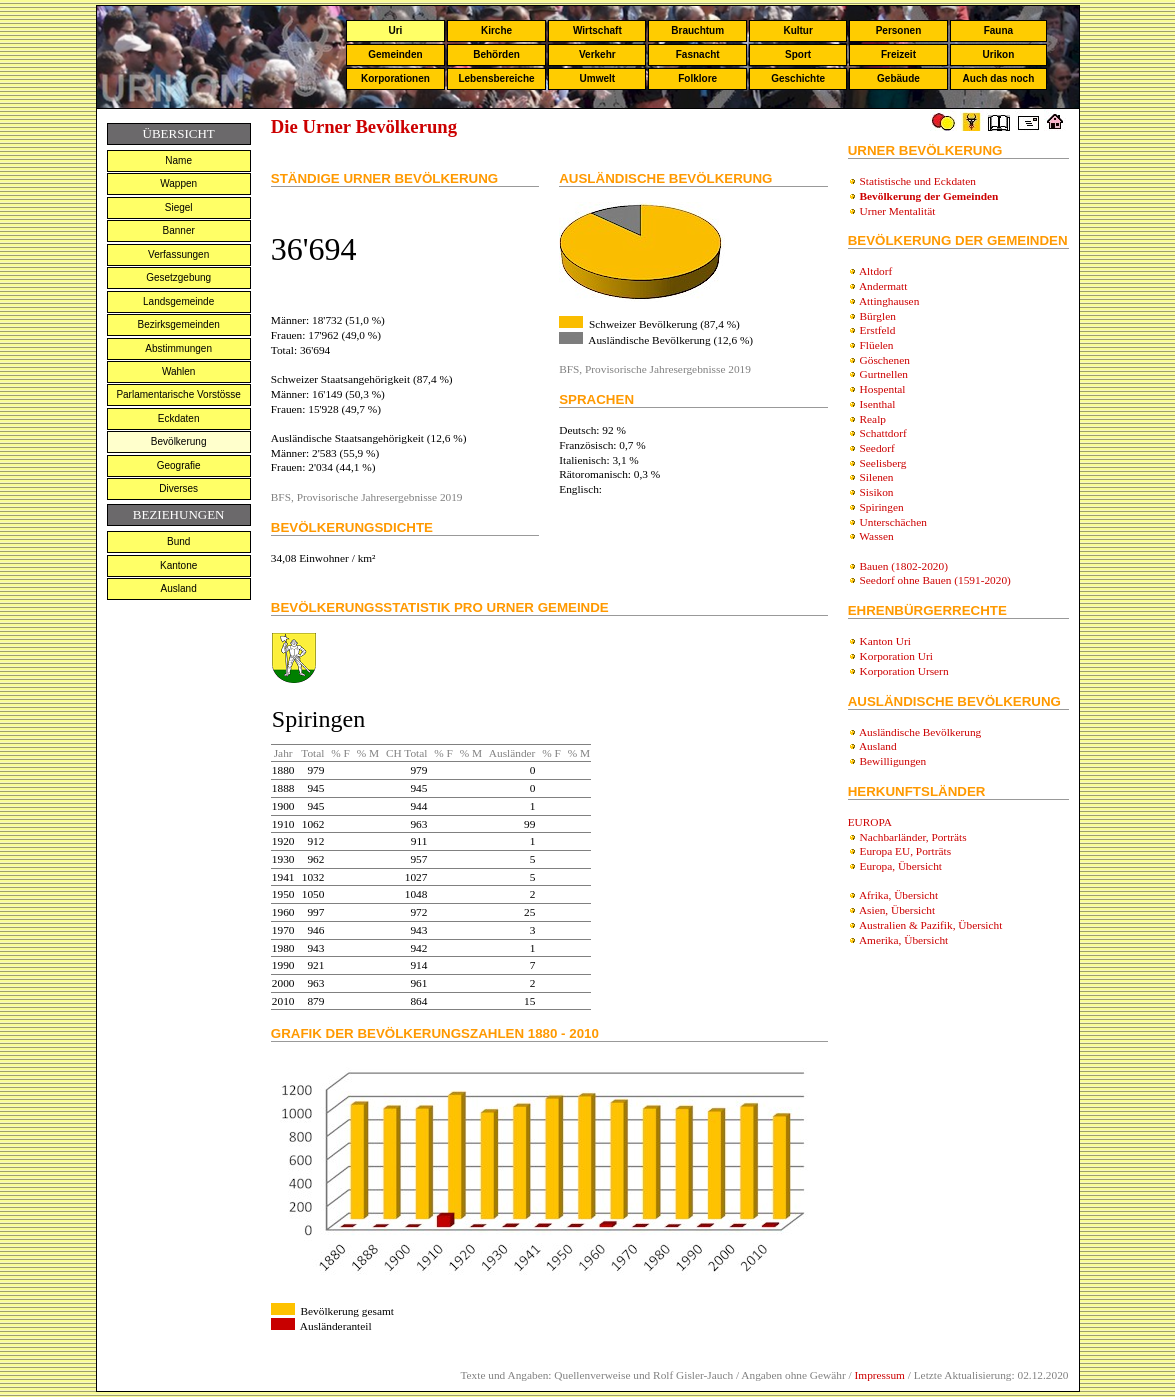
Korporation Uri (896, 656)
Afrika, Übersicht (898, 895)
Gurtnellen (884, 374)
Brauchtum (697, 30)
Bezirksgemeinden (179, 324)
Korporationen (395, 78)
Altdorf (875, 271)
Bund (178, 541)
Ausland (179, 588)
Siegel (179, 207)
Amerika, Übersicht (903, 940)
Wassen (876, 536)
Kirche (496, 30)
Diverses (178, 488)
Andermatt (883, 286)
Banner (179, 230)
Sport (798, 54)
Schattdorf (883, 433)
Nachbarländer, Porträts (913, 837)
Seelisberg (883, 463)
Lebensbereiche (496, 78)
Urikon (999, 54)
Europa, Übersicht (901, 866)
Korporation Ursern (904, 671)
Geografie (179, 465)
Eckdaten (179, 418)
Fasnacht (698, 54)
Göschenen (885, 360)
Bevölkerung (179, 441)
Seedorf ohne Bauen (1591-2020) (935, 580)
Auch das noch (999, 78)
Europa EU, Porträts (906, 851)
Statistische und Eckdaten (918, 181)
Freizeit (898, 54)
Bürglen (878, 316)
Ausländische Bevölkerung (920, 732)
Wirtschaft (597, 30)
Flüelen (877, 345)
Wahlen (179, 371)
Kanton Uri (885, 641)
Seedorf (877, 448)
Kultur (797, 30)
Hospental (883, 389)
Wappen (178, 183)
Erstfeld (878, 330)
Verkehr (597, 54)
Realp (873, 419)
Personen (899, 30)
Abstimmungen (178, 348)
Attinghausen (889, 301)
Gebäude (898, 78)
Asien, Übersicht (897, 910)
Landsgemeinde (178, 301)
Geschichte (798, 78)
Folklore (697, 78)
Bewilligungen (893, 761)
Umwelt (598, 78)
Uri (395, 30)
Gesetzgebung (178, 277)
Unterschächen (893, 522)
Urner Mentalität (898, 211)
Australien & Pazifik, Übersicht (930, 925)
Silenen (877, 477)
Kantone (178, 565)
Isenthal (878, 404)
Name (178, 160)
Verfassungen (178, 254)
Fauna (998, 30)
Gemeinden (395, 54)
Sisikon (877, 492)
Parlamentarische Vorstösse (178, 394)
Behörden (496, 54)
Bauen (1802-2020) (904, 566)
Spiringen (882, 507)
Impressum (880, 1375)
